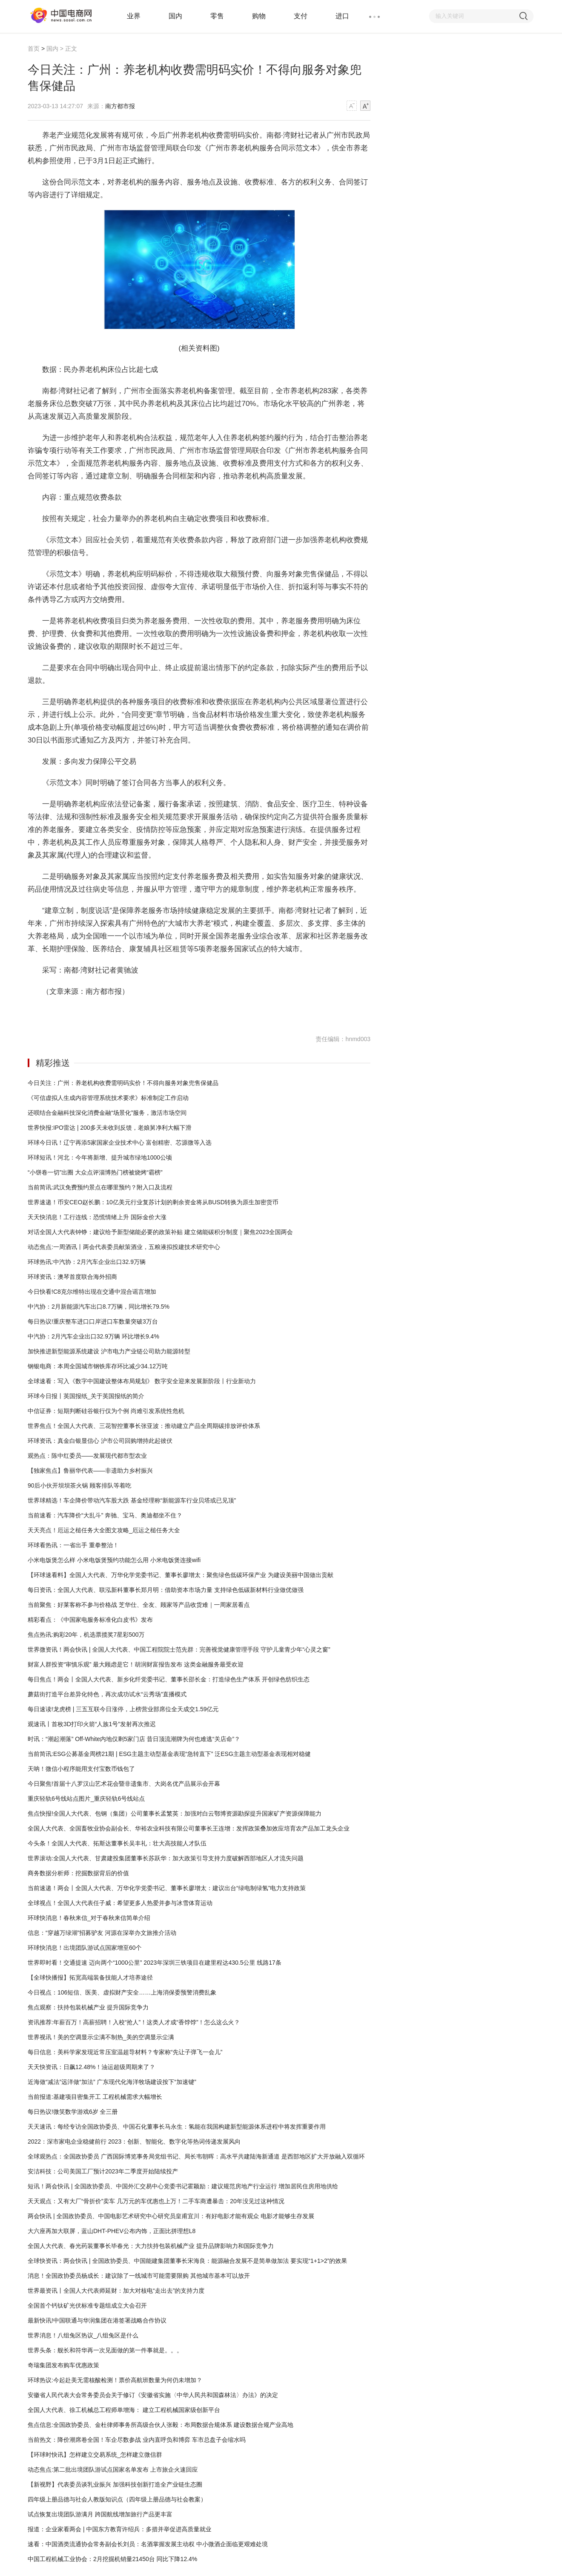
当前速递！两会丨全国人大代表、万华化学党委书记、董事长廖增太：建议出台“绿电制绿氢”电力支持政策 (167, 1888)
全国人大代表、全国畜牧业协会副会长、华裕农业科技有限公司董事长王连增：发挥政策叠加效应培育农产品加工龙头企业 (189, 1828)
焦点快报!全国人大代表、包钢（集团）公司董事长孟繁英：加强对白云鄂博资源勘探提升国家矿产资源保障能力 (174, 1813)
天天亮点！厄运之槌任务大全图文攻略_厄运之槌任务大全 (104, 1530)
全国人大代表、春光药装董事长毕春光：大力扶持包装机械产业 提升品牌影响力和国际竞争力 (151, 2245)
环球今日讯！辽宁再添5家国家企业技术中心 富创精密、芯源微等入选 (120, 1142)
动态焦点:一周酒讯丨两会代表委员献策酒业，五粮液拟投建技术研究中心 (124, 1246)
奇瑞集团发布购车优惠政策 (63, 2365)
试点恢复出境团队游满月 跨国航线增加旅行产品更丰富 (100, 2514)
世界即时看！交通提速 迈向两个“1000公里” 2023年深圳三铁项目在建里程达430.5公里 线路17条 (154, 1962)
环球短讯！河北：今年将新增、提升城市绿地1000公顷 (100, 1157)
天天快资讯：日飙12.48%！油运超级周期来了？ (91, 2067)
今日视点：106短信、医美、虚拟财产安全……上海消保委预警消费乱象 (122, 1992)
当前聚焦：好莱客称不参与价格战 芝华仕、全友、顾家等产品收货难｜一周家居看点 (139, 1604)
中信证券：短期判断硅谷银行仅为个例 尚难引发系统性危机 (106, 1410)
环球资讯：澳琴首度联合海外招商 (72, 1276)
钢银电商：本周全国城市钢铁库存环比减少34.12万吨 (98, 1366)
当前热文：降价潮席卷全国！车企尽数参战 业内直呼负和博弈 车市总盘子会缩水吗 (137, 2439)
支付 (300, 16)
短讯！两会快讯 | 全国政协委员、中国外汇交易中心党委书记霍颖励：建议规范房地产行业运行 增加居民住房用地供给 (183, 2186)
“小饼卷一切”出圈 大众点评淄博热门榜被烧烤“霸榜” (95, 1172)
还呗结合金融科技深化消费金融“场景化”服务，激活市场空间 (107, 1112)
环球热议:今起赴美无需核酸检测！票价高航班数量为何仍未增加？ (115, 2380)
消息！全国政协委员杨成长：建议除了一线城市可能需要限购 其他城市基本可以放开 (139, 2275)
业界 (133, 16)
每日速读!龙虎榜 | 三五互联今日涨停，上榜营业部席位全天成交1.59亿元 (123, 1709)
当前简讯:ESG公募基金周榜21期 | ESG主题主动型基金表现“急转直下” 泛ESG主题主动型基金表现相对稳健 (169, 1753)
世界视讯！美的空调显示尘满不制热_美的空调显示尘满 (101, 2037)
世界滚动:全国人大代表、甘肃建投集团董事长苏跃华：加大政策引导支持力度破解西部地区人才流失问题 (166, 1858)
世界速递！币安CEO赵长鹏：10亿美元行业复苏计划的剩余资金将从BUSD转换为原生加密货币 (153, 1202)
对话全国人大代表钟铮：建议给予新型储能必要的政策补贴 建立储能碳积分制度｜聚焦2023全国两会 (160, 1232)
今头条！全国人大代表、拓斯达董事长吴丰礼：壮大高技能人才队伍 (117, 1843)
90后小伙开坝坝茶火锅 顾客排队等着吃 (79, 1485)
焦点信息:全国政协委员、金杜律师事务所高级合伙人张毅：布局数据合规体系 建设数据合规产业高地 (160, 2424)
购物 (259, 16)
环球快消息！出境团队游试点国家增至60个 (85, 1947)
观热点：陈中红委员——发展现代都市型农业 (87, 1455)
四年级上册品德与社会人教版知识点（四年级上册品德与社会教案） (117, 2499)
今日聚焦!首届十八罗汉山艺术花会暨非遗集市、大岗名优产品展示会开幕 (124, 1783)
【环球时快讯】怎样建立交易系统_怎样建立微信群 (95, 2454)
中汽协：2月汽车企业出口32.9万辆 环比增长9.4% (93, 1336)
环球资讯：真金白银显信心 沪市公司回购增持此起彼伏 (100, 1440)
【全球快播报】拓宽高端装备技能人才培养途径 (90, 1977)
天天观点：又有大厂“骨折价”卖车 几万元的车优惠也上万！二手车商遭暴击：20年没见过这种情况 (156, 2201)
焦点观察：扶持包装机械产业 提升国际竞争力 (88, 2007)
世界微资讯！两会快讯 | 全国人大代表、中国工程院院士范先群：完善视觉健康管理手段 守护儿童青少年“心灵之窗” (179, 1649)
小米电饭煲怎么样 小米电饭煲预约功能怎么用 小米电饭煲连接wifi (114, 1560)
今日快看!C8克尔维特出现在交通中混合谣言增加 (92, 1291)
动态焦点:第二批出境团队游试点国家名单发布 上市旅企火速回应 (113, 2469)
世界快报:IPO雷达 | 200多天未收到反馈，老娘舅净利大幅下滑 (110, 1127)
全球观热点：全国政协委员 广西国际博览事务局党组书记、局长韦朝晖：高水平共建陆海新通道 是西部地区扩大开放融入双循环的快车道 (196, 2158)
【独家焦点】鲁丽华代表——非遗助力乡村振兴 (90, 1470)
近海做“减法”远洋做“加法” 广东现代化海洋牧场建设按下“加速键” (112, 2081)
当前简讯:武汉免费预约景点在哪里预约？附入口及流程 (100, 1187)
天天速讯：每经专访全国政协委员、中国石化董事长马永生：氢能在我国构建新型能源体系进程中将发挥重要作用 (177, 2126)
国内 (175, 16)
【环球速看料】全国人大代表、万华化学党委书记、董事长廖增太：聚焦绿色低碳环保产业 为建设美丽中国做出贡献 (180, 1575)
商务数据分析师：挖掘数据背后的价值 (78, 1873)
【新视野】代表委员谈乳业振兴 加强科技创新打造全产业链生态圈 (115, 2484)
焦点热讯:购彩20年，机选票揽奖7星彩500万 (86, 1634)
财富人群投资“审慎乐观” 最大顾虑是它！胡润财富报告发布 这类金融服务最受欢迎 (136, 1664)
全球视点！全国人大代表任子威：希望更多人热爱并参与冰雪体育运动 (120, 1903)
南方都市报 (120, 106)
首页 (34, 48)
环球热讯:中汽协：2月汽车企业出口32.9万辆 (87, 1261)
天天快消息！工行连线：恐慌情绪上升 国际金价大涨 (97, 1217)
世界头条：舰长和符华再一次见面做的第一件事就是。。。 (105, 2350)
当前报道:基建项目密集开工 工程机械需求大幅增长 (95, 2096)
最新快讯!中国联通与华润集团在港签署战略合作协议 (97, 2320)
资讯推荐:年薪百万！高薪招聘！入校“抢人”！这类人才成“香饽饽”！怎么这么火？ (134, 2022)
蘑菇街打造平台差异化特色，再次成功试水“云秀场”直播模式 (107, 1694)
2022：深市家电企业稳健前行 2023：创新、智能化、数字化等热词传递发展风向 (134, 2141)
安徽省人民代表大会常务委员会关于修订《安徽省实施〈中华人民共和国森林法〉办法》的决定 (153, 2395)
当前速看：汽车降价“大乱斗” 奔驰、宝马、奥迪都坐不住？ (105, 1515)
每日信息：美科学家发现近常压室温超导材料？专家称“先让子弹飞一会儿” (125, 2052)
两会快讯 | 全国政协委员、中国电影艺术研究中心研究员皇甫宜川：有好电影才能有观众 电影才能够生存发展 (171, 2216)
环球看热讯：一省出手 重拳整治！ (73, 1545)
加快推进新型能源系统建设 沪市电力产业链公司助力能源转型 (109, 1351)
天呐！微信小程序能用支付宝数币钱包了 (81, 1768)
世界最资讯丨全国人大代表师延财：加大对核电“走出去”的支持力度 (116, 2290)
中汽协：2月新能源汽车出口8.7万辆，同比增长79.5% (98, 1306)
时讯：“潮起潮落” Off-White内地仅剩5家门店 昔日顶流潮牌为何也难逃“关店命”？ (134, 1739)
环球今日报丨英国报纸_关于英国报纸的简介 (86, 1396)
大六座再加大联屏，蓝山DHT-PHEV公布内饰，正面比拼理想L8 (111, 2231)
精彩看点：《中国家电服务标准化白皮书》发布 (90, 1619)
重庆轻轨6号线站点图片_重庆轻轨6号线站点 (86, 1798)
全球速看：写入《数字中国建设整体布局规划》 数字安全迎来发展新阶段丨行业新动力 (142, 1381)
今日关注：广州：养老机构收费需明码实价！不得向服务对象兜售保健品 (123, 1082)
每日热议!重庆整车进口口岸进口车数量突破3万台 (93, 1321)
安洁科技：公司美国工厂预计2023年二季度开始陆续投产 (103, 2171)
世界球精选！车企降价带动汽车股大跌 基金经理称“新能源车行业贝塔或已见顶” (132, 1500)
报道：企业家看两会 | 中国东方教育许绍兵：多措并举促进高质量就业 (119, 2529)
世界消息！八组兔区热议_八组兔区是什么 (83, 2335)
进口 (342, 16)
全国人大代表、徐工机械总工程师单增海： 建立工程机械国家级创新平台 (124, 2409)
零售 (217, 16)
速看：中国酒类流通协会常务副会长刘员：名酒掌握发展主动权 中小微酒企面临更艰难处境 (148, 2544)
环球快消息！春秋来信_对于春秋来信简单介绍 (89, 1917)
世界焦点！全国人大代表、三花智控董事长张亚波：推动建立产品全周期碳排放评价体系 (144, 1425)
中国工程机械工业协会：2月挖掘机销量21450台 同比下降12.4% (112, 2559)
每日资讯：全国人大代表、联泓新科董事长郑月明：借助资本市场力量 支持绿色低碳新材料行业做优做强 (166, 1589)
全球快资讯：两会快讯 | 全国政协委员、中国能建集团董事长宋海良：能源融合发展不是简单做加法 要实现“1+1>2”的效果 (187, 2260)
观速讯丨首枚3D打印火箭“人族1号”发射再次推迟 (92, 1724)
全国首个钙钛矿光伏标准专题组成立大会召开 (87, 2305)
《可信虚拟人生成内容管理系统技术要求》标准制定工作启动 (108, 1097)
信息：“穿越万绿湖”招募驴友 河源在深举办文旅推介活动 (102, 1932)
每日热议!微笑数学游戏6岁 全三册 (73, 2111)
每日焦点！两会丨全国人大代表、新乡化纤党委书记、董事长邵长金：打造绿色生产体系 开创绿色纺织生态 (169, 1679)
